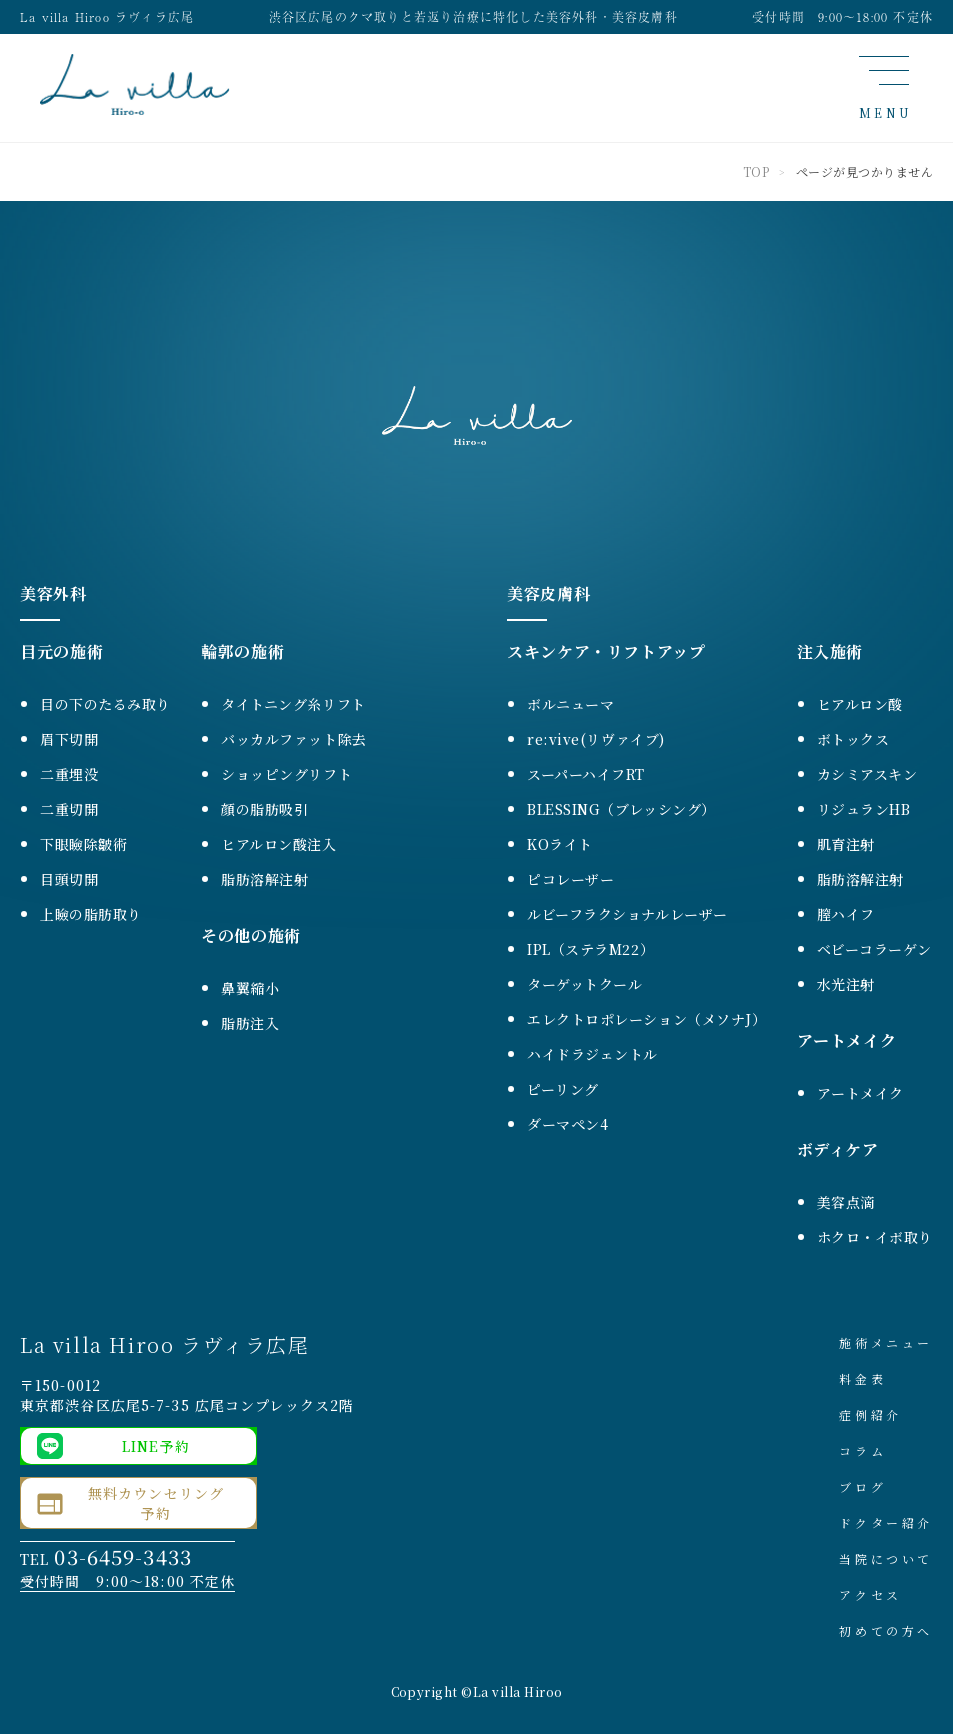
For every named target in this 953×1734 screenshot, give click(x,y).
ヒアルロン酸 (860, 704)
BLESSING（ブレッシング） (621, 809)
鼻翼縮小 (250, 988)
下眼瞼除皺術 (83, 844)
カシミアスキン (867, 774)
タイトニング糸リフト (293, 704)
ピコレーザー (570, 879)
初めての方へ (886, 1630)
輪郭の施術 (242, 651)
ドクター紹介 (886, 1522)
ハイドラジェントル (592, 1054)
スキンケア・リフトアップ (606, 651)
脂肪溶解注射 (264, 879)
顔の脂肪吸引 (264, 809)
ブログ (862, 1486)
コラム (862, 1450)
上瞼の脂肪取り (91, 914)
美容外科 (53, 593)
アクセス (870, 1594)
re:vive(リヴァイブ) (596, 739)
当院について (886, 1558)
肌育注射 (846, 844)
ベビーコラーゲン (874, 949)
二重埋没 (69, 774)
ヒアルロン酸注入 (278, 844)
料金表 (862, 1378)
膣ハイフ (846, 914)
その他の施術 (251, 935)
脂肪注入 (250, 1023)
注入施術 (830, 651)
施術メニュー (886, 1342)
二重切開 (69, 809)
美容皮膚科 (548, 593)
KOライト (560, 844)
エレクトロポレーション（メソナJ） (647, 1019)
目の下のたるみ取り (105, 704)
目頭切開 (69, 879)
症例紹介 (870, 1414)
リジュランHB (864, 809)
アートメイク (847, 1040)
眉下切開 (69, 739)
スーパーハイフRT (586, 774)
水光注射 (846, 984)
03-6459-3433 (122, 1556)
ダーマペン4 (567, 1124)
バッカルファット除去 (294, 739)
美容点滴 (846, 1202)
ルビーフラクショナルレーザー (627, 914)
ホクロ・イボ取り (875, 1237)
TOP (756, 171)
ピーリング (563, 1089)
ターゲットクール (584, 984)
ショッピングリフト (286, 774)
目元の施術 (61, 651)
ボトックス (853, 739)
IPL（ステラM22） (590, 949)
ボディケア (838, 1149)
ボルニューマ (570, 704)
